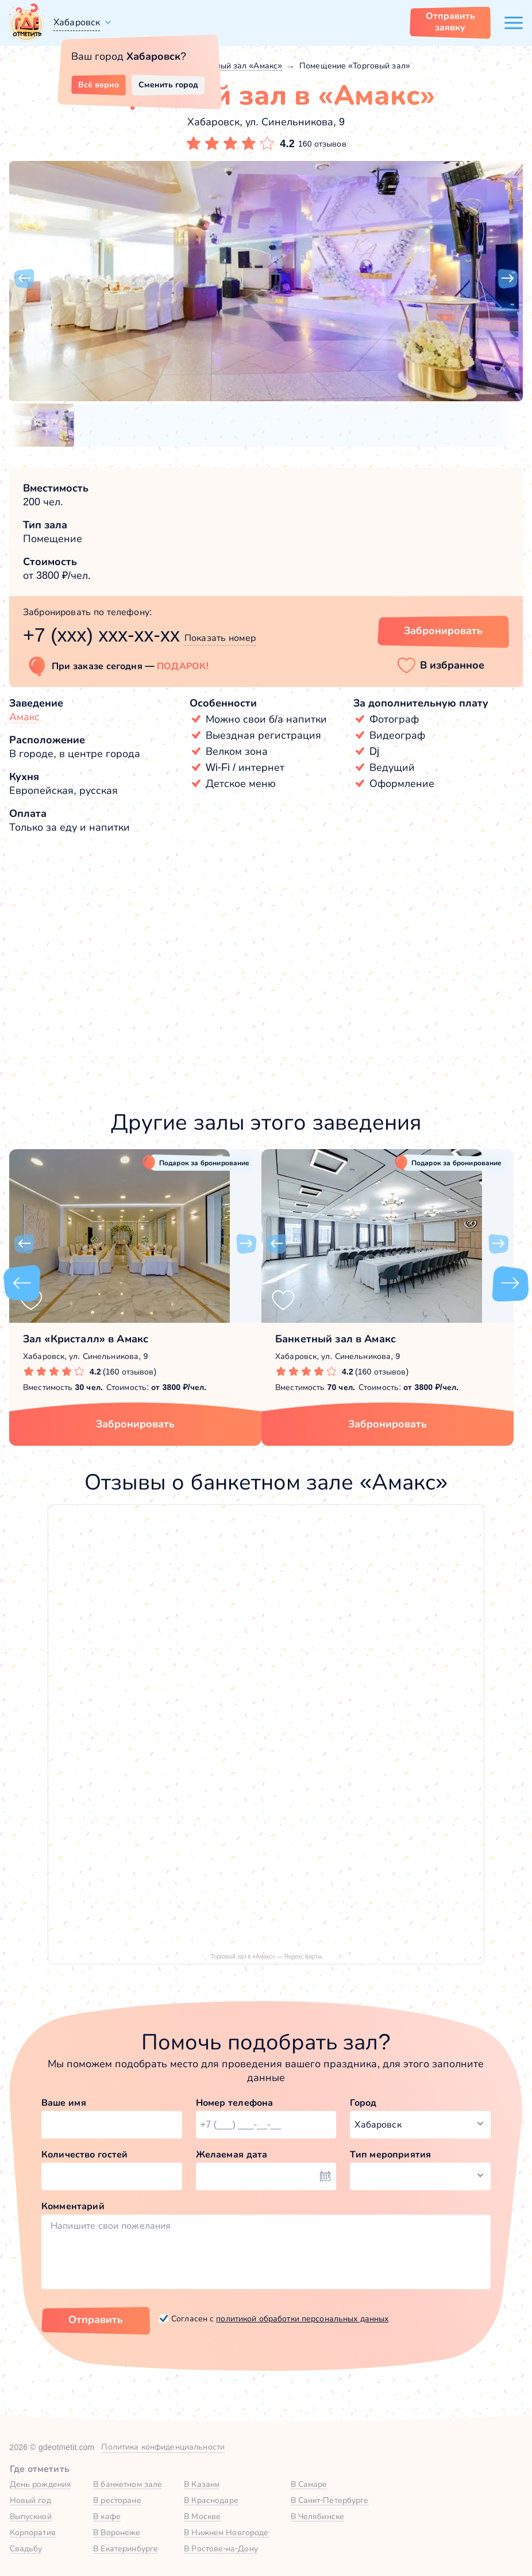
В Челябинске (318, 2516)
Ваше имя (63, 2102)
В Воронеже (116, 2532)
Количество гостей (84, 2154)
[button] (24, 278)
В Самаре (309, 2484)
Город (363, 2102)
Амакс (24, 717)
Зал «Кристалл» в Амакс (85, 1339)
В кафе (107, 2516)
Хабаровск (76, 22)
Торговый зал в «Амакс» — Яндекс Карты (265, 1956)
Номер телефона (234, 2102)
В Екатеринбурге (125, 2548)
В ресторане (117, 2500)
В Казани (201, 2484)
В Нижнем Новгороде (226, 2532)
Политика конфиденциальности (163, 2446)
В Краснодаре (211, 2500)
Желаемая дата (232, 2154)
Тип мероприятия (390, 2154)
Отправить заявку (450, 21)
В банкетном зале (127, 2484)
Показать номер (220, 638)
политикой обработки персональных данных (302, 2318)
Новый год (30, 2500)
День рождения (41, 2484)
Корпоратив (33, 2532)
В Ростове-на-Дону (221, 2548)
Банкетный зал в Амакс (335, 1339)
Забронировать (135, 1424)
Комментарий (73, 2206)
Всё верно (98, 84)
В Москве (202, 2516)
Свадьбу (26, 2548)
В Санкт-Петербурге (330, 2500)
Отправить (95, 2319)
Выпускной (31, 2516)
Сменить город (168, 84)
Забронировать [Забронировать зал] (443, 630)
